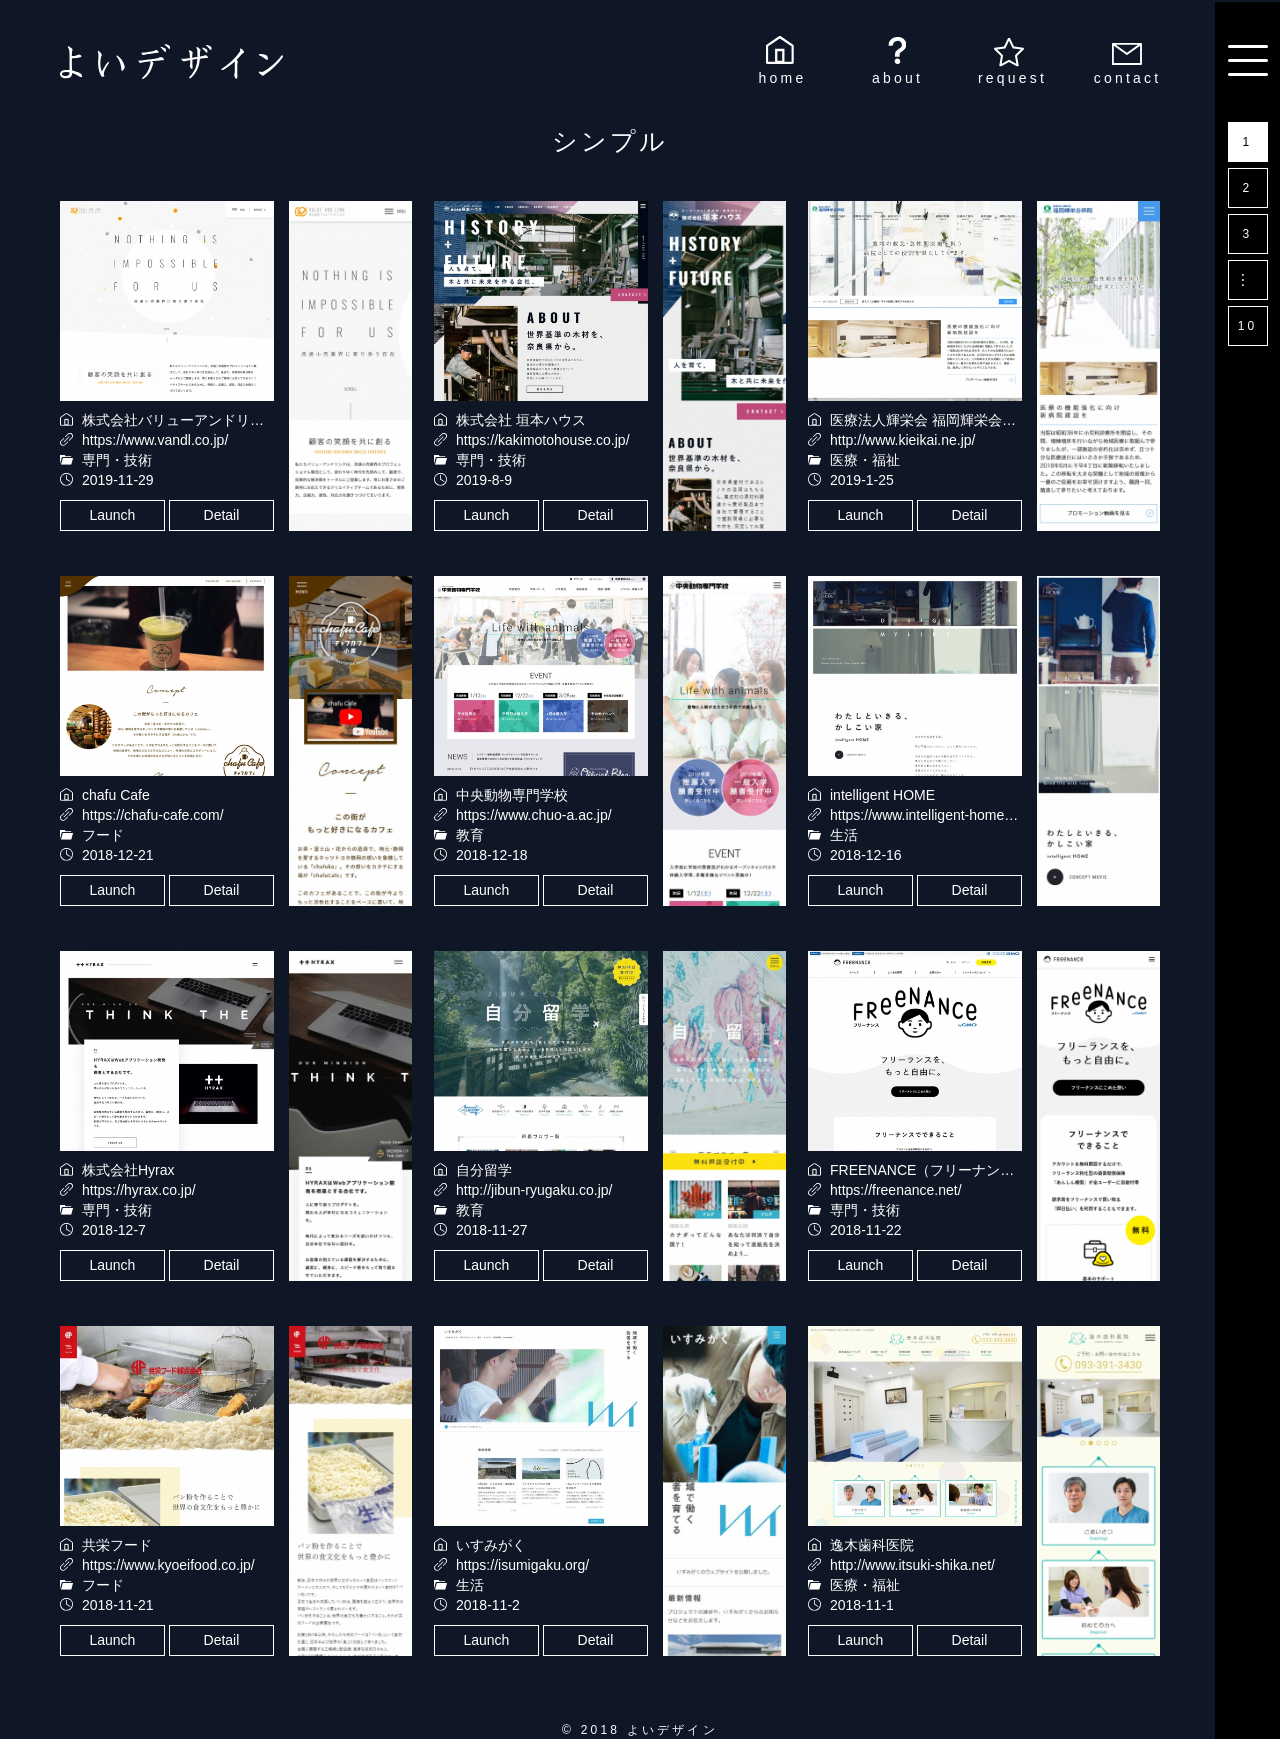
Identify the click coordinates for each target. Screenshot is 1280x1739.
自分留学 (484, 1170)
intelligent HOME (882, 795)
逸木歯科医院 (872, 1545)
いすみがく (491, 1545)
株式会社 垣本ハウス (521, 420)
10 (1248, 326)
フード (103, 835)
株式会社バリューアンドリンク (180, 420)
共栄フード (117, 1545)
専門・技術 (117, 460)
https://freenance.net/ (896, 1190)
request (1012, 78)
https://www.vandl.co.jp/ (155, 440)
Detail (222, 515)
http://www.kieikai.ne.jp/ (903, 440)
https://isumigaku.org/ (522, 1565)
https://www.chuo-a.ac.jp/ (534, 815)
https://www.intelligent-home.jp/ (926, 815)
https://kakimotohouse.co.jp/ (543, 440)
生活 (844, 835)
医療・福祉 (865, 460)
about (897, 78)
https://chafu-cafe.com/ (153, 815)
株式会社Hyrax (128, 1170)
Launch (112, 515)
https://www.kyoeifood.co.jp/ (168, 1565)
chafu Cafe (116, 795)
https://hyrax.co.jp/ (139, 1190)
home (783, 78)
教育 (470, 835)
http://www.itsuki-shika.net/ (912, 1565)
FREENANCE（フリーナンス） (929, 1170)
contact (1128, 78)
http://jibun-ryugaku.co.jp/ (534, 1190)
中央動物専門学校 (512, 795)
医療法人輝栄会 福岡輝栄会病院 (930, 420)
